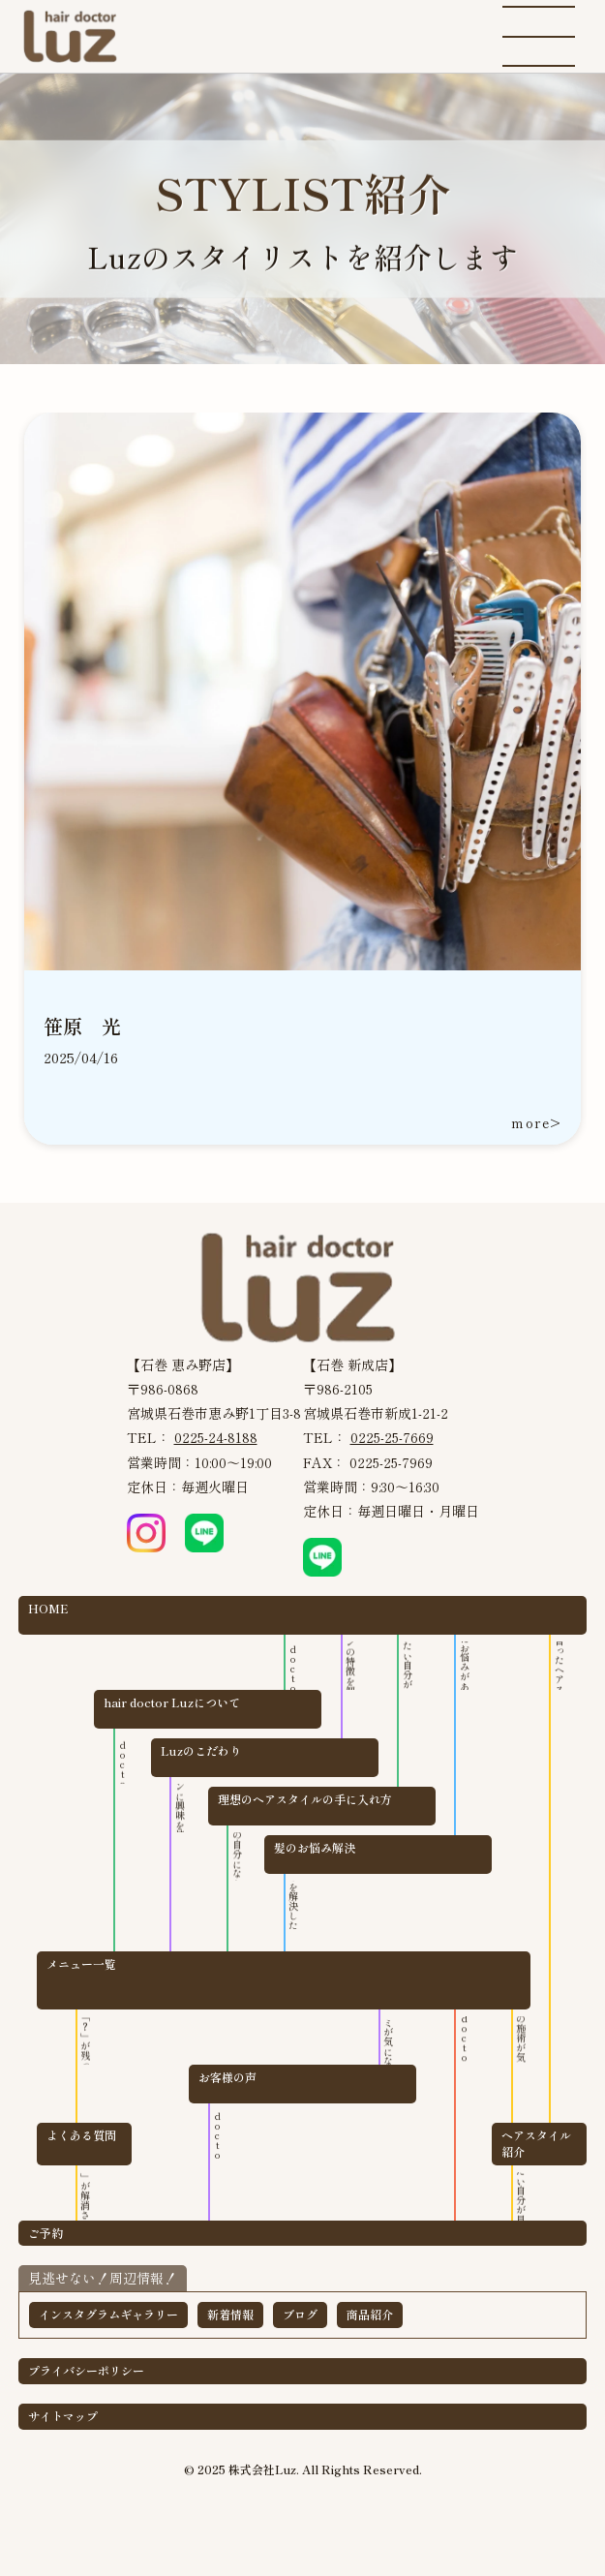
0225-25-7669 (392, 1437)
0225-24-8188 (215, 1437)
